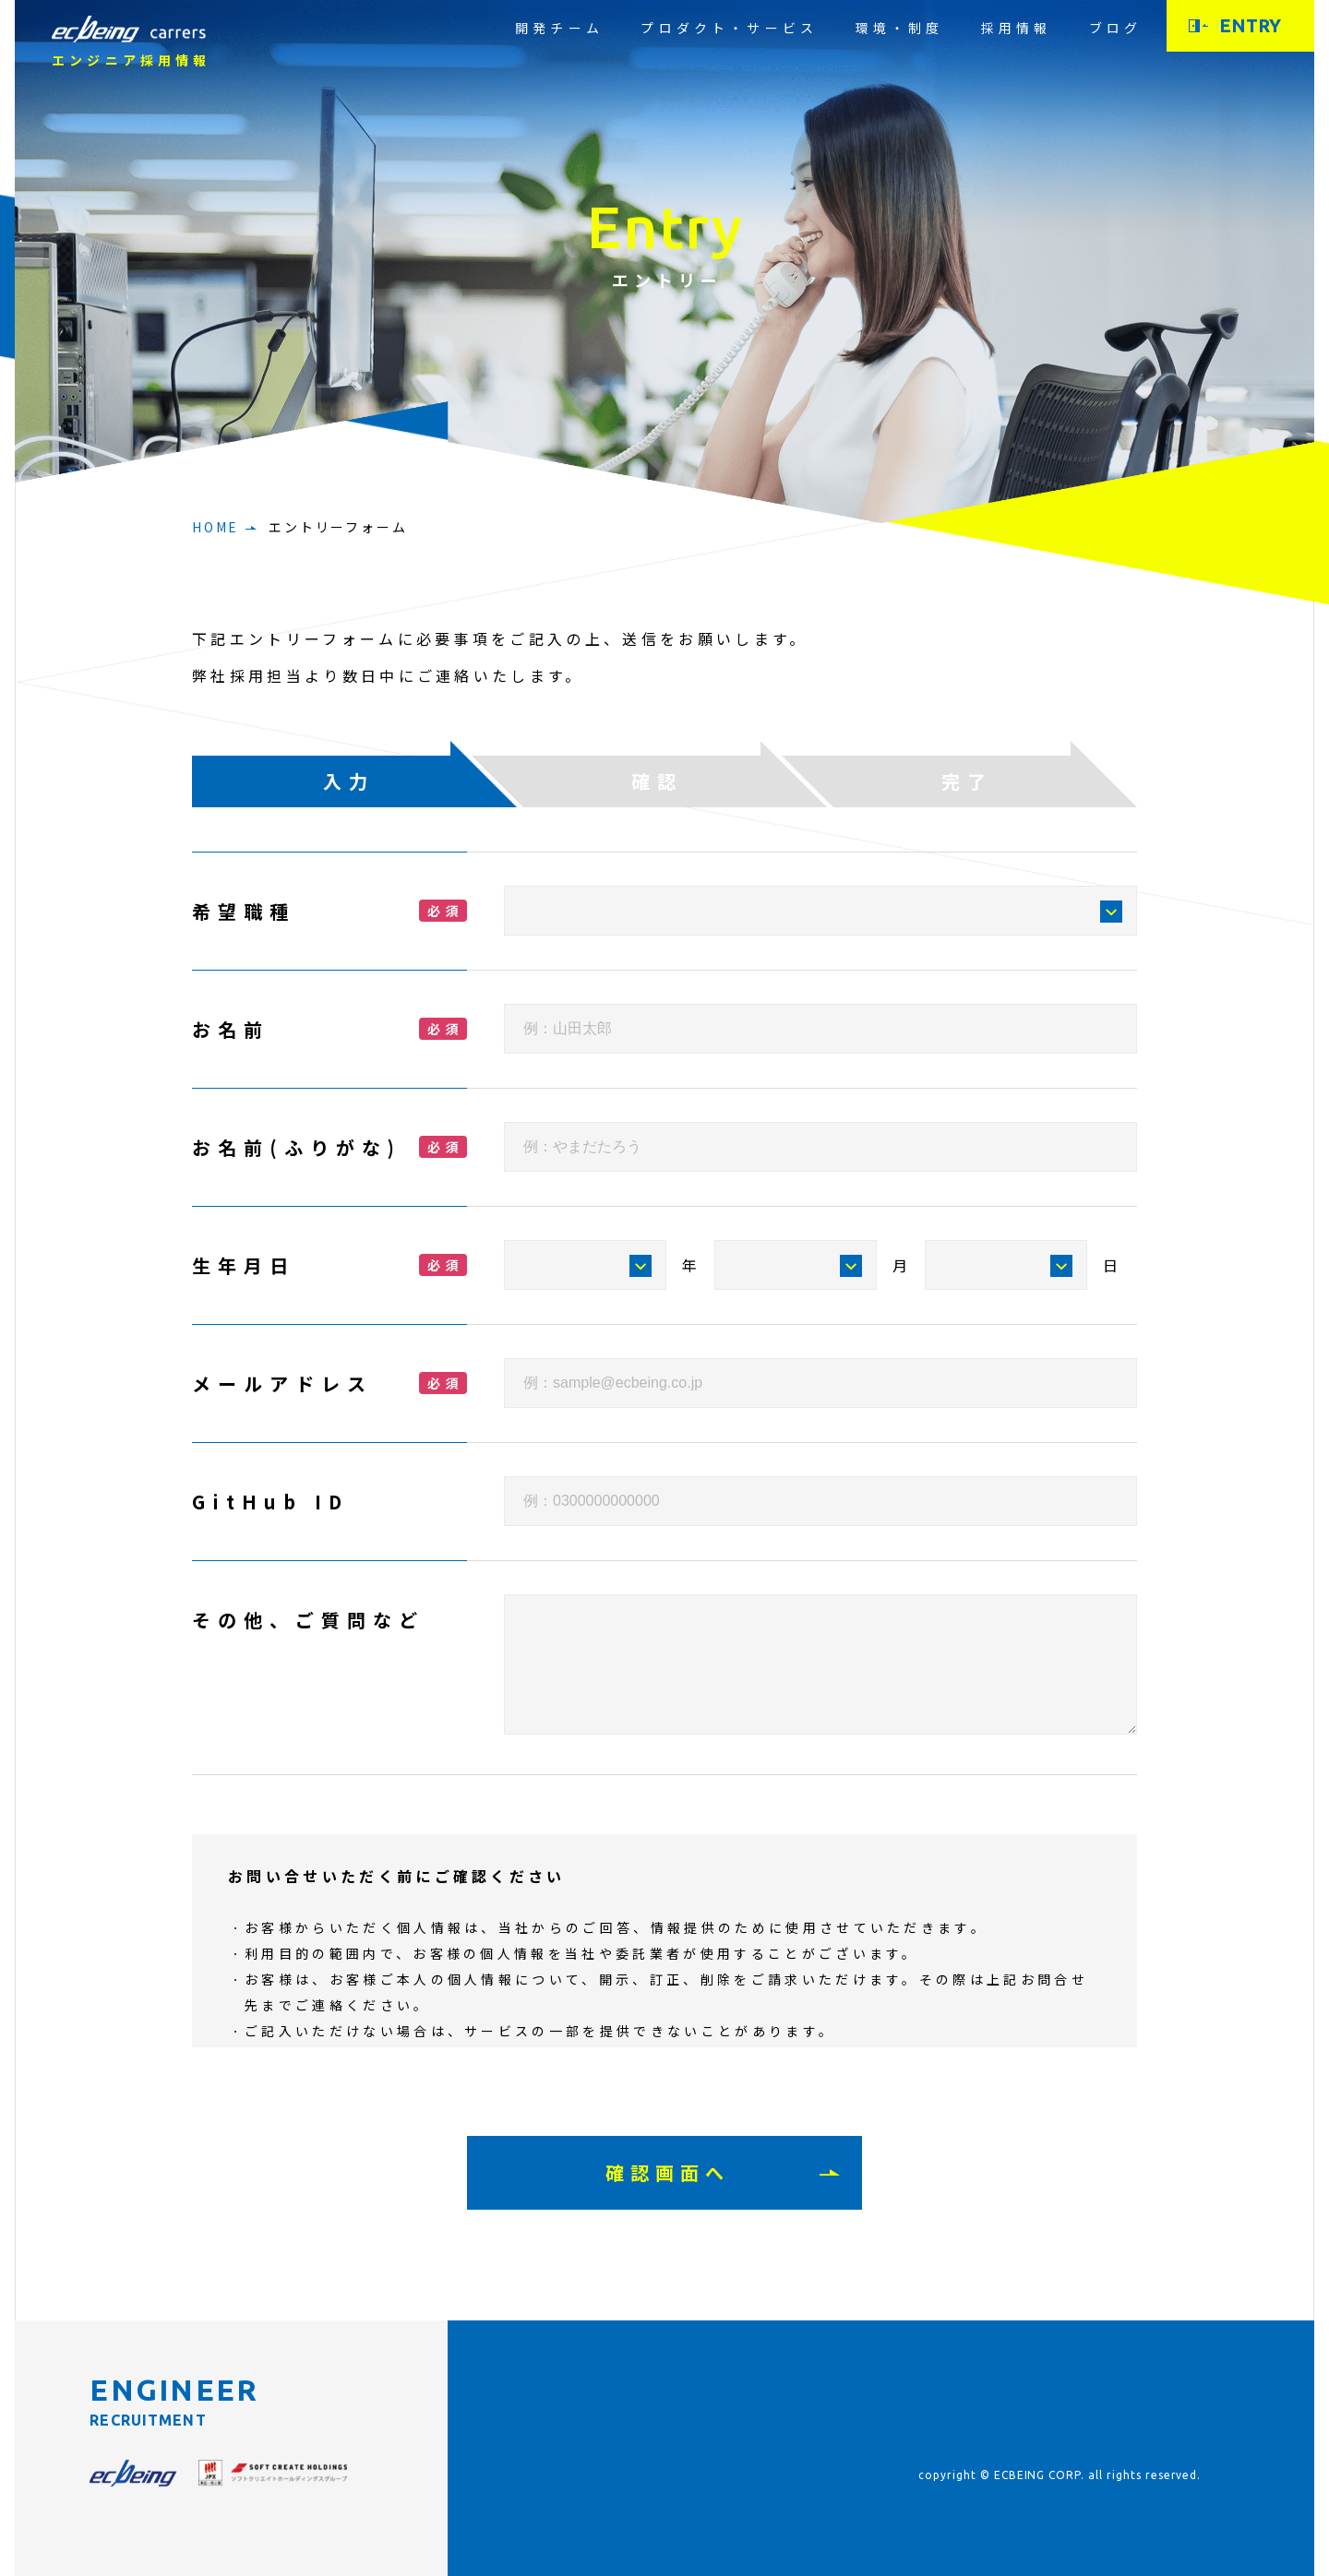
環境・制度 (900, 27)
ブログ (1116, 27)
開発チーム (559, 27)
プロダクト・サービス (729, 27)
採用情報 (1016, 27)
